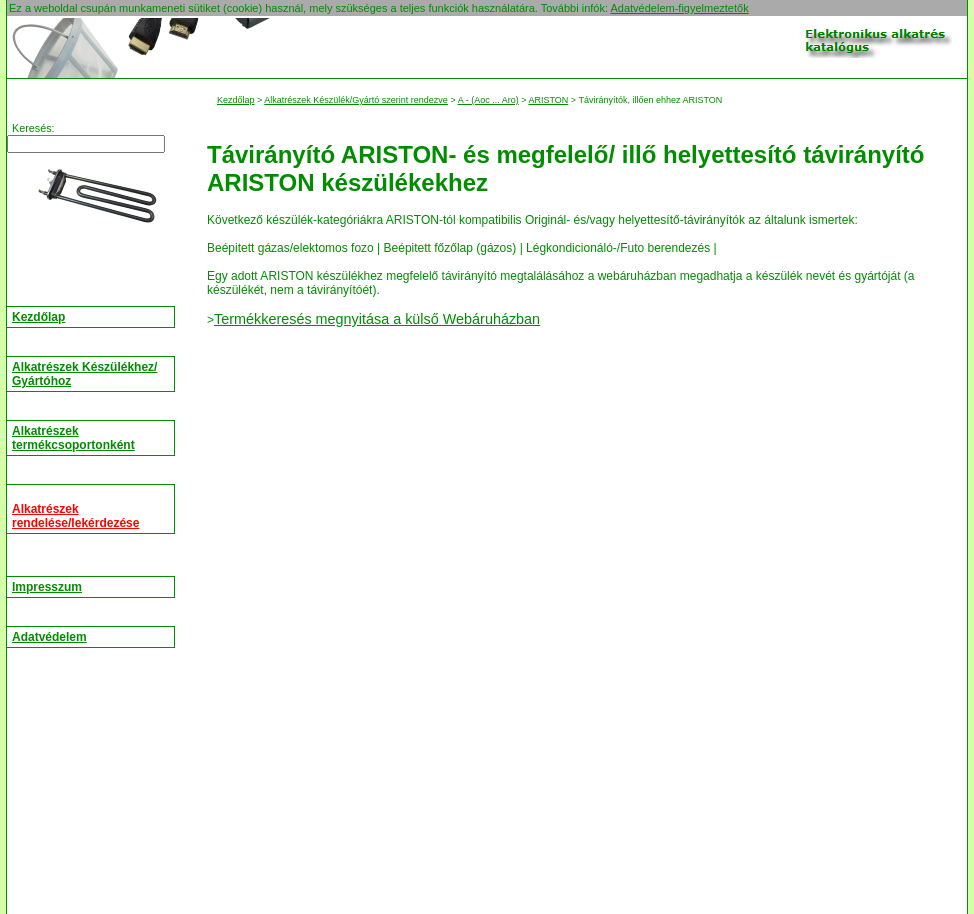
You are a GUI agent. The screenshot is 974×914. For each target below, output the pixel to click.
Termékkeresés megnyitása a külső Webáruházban (377, 319)
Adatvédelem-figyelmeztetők (679, 8)
